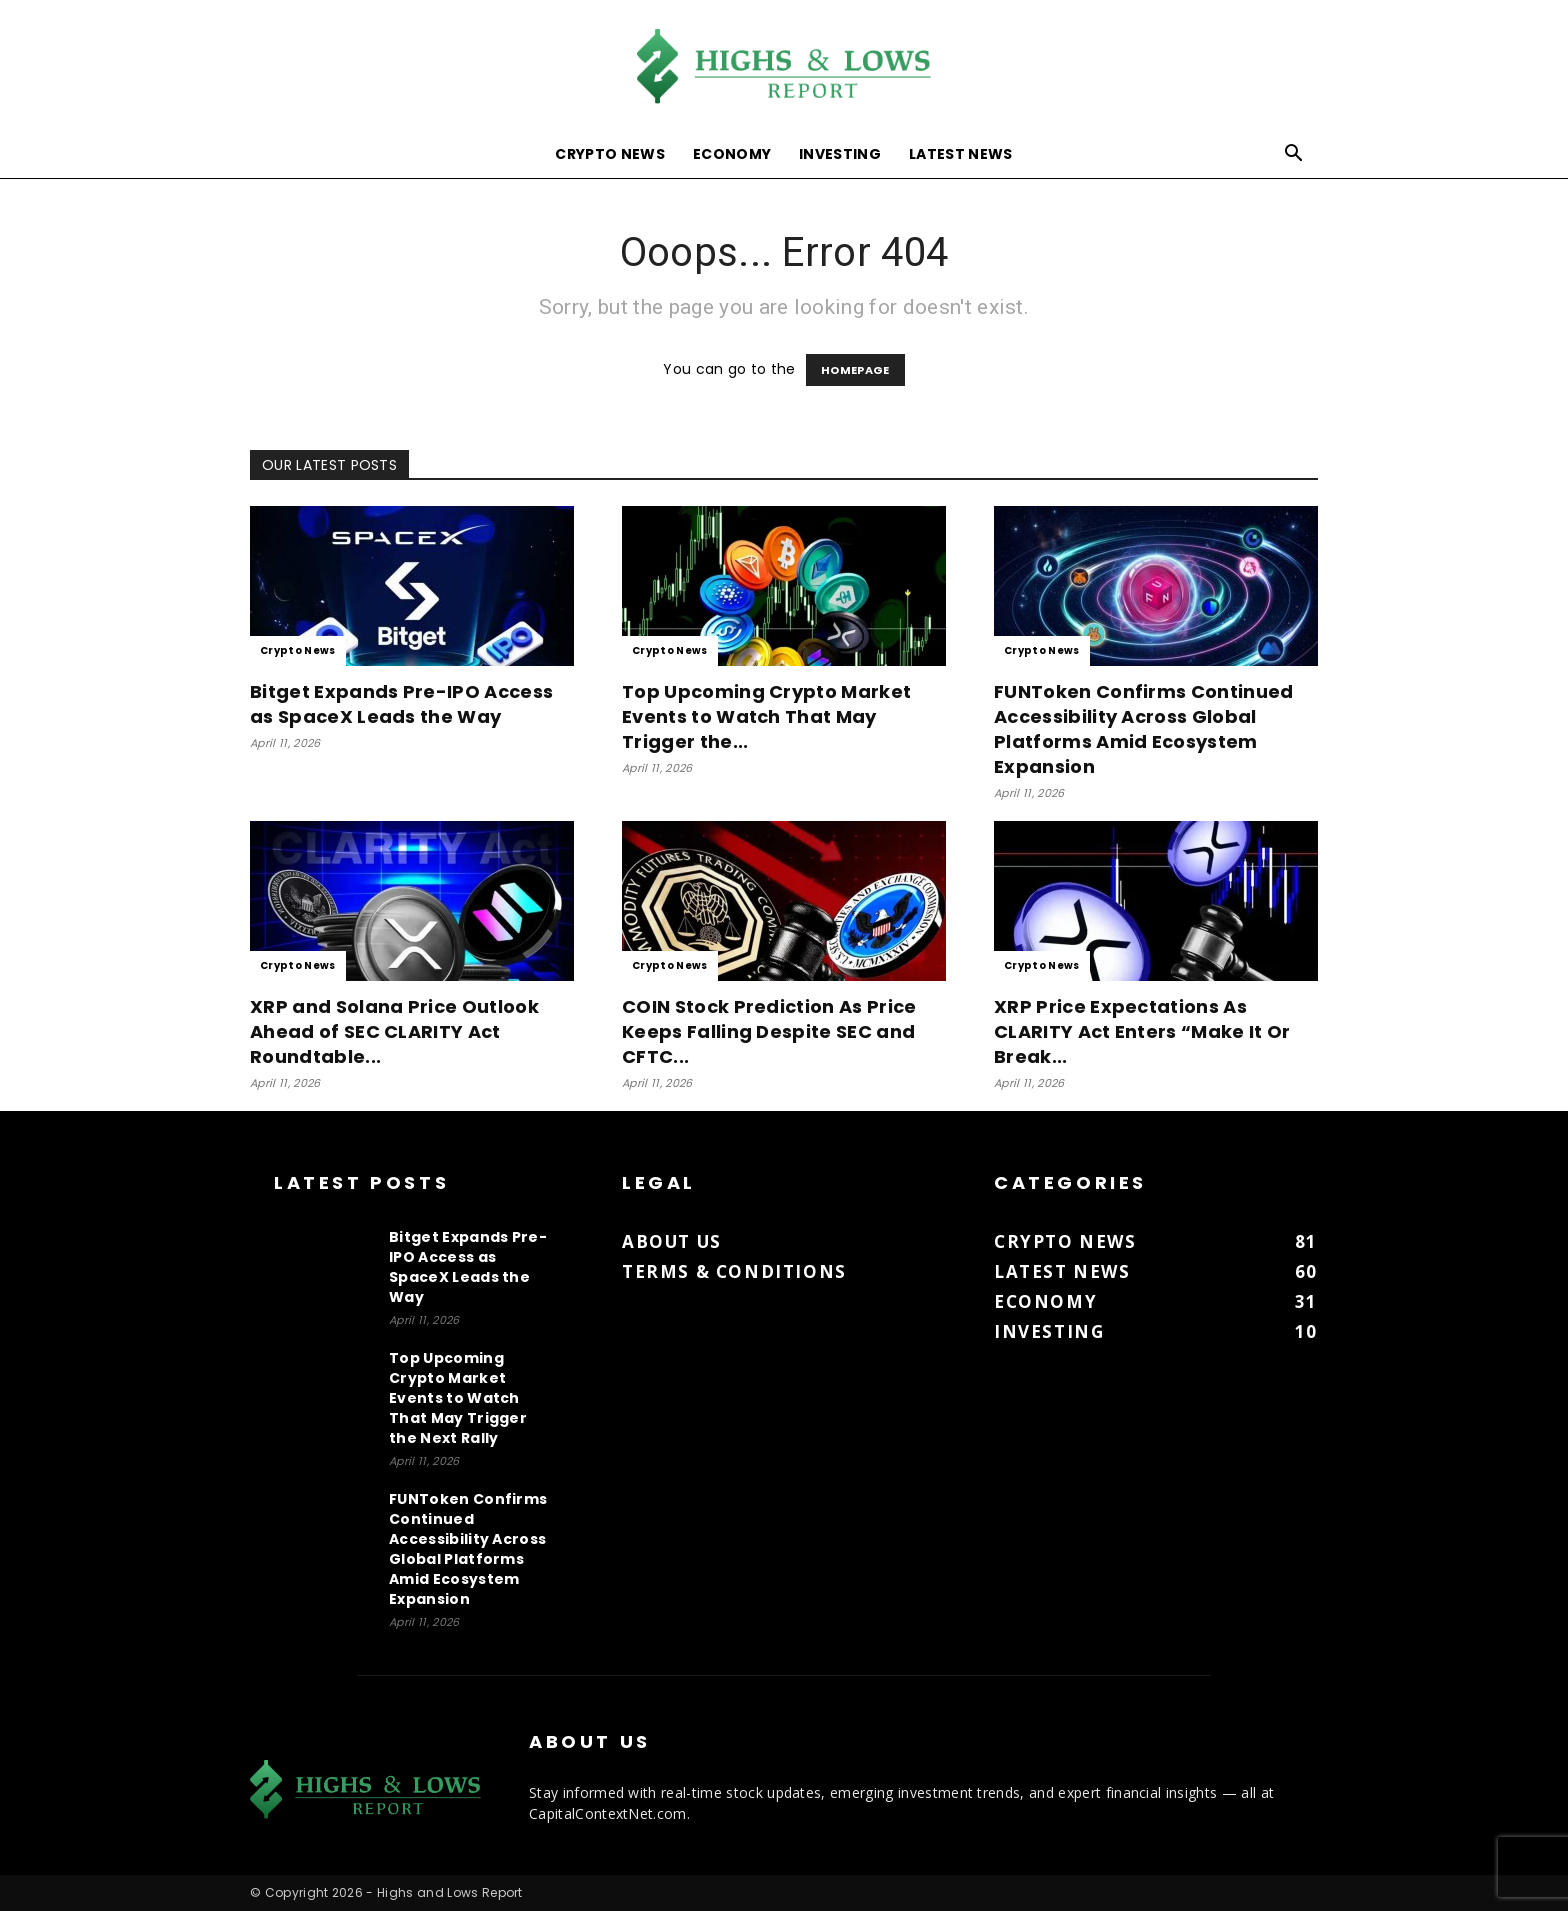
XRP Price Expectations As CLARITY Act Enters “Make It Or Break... (1142, 1031)
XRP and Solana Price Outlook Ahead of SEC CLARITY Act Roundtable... (394, 1031)
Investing (840, 154)
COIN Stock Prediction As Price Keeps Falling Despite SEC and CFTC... (769, 1031)
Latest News (961, 154)
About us (672, 1241)
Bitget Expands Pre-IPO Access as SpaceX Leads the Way (401, 704)
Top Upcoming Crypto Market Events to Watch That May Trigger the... (766, 716)
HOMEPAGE (855, 370)
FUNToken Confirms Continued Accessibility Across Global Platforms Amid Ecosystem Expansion (1144, 729)
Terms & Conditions (734, 1271)
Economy (732, 154)
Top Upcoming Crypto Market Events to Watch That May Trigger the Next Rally (458, 1398)
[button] (1294, 155)
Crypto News (610, 154)
